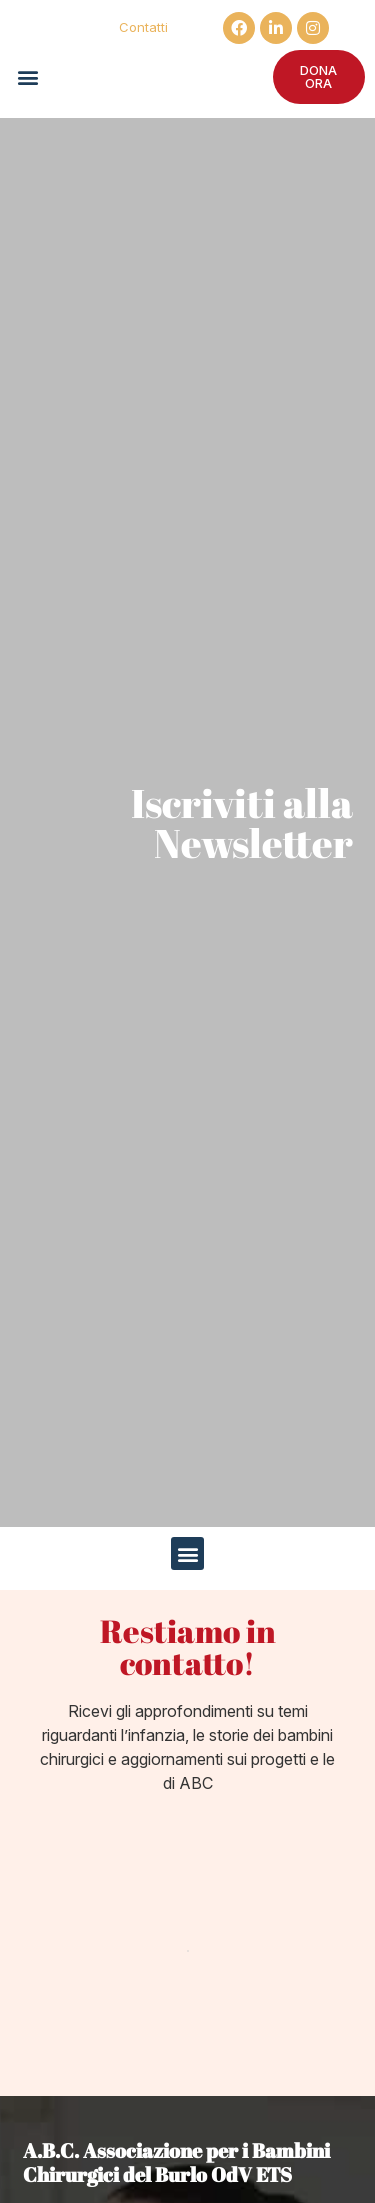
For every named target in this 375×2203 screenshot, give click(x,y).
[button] (27, 76)
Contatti (143, 27)
